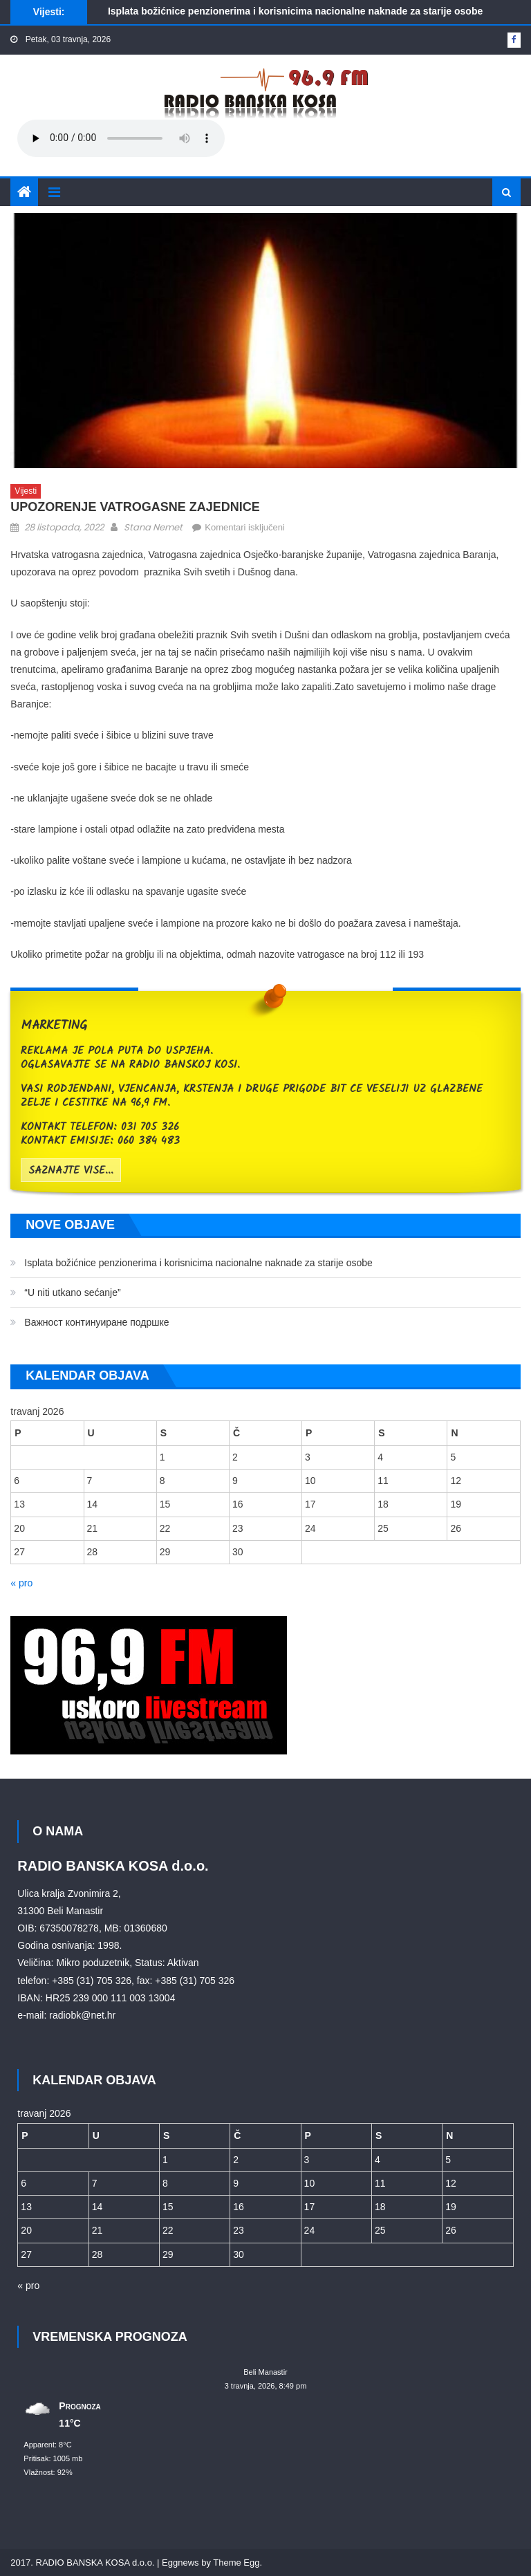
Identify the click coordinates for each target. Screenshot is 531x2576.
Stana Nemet (153, 527)
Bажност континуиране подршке (96, 1322)
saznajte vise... (70, 1170)
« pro (21, 1582)
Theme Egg (236, 2562)
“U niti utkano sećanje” (72, 1292)
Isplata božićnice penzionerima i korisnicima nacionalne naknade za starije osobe (295, 11)
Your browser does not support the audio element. (121, 138)
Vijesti (26, 491)
